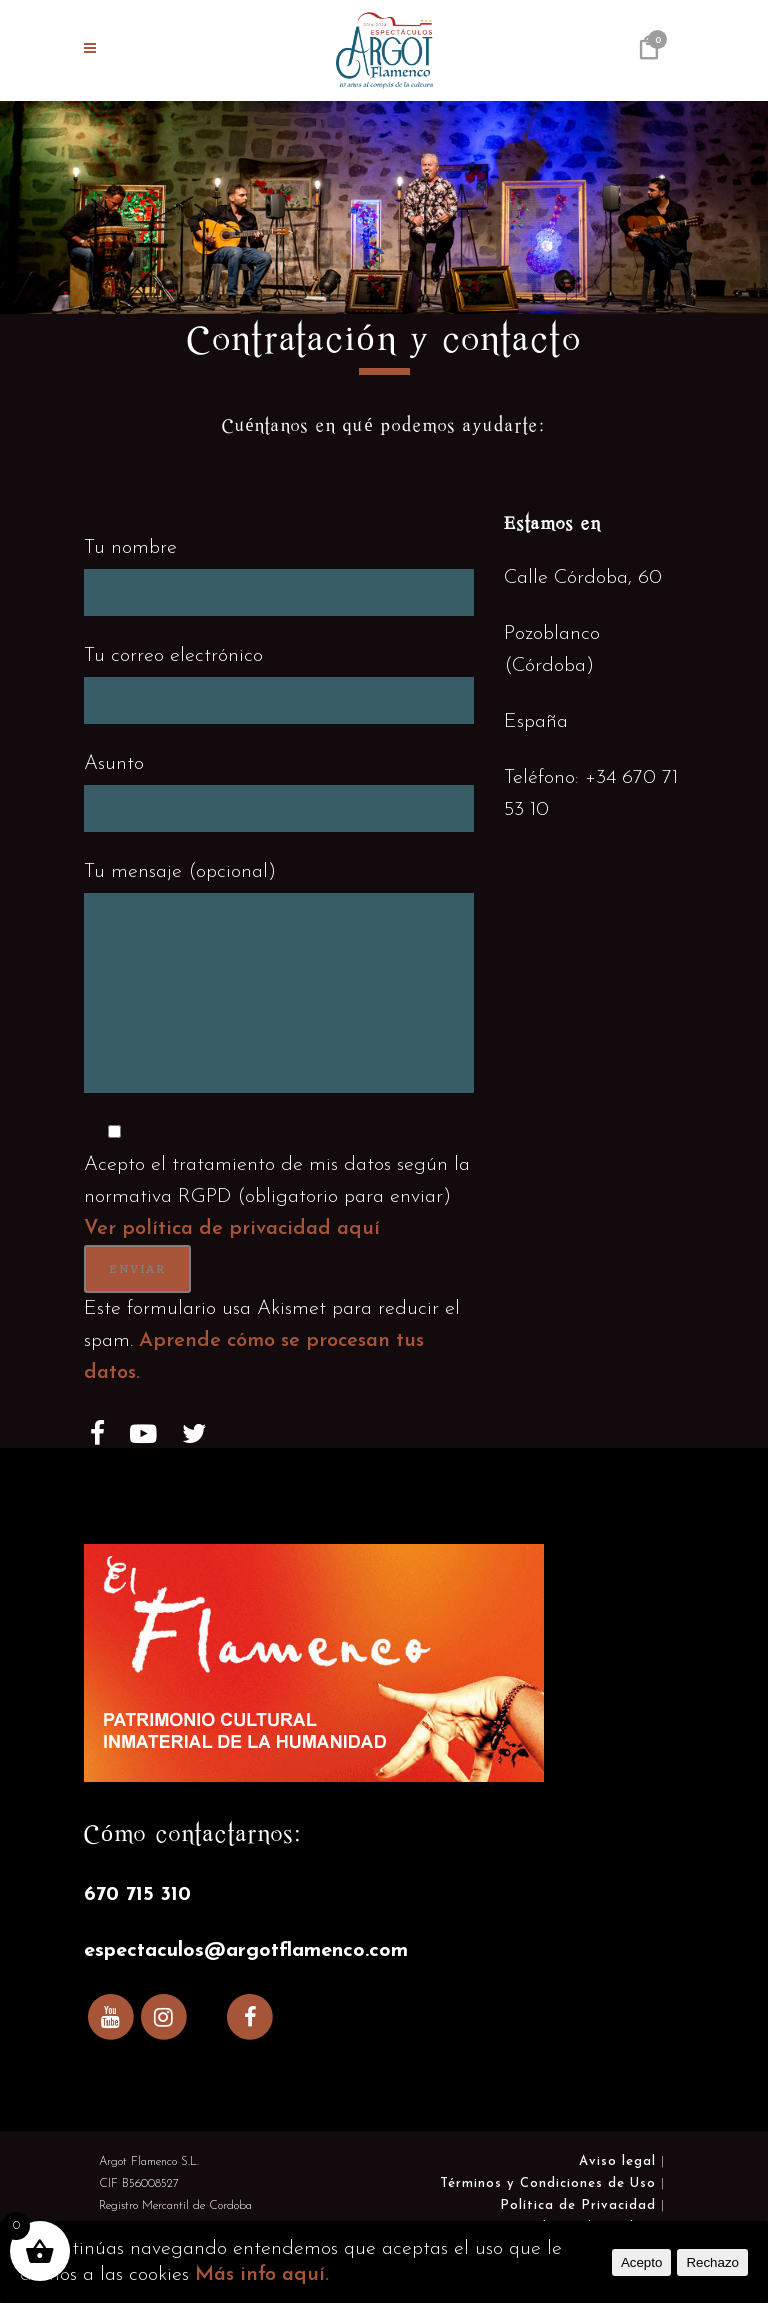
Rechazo (712, 2262)
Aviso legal (617, 2161)
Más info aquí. (262, 2275)
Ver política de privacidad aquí (232, 1229)
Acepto (642, 2262)
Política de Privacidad (578, 2205)
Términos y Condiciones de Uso (548, 2183)
